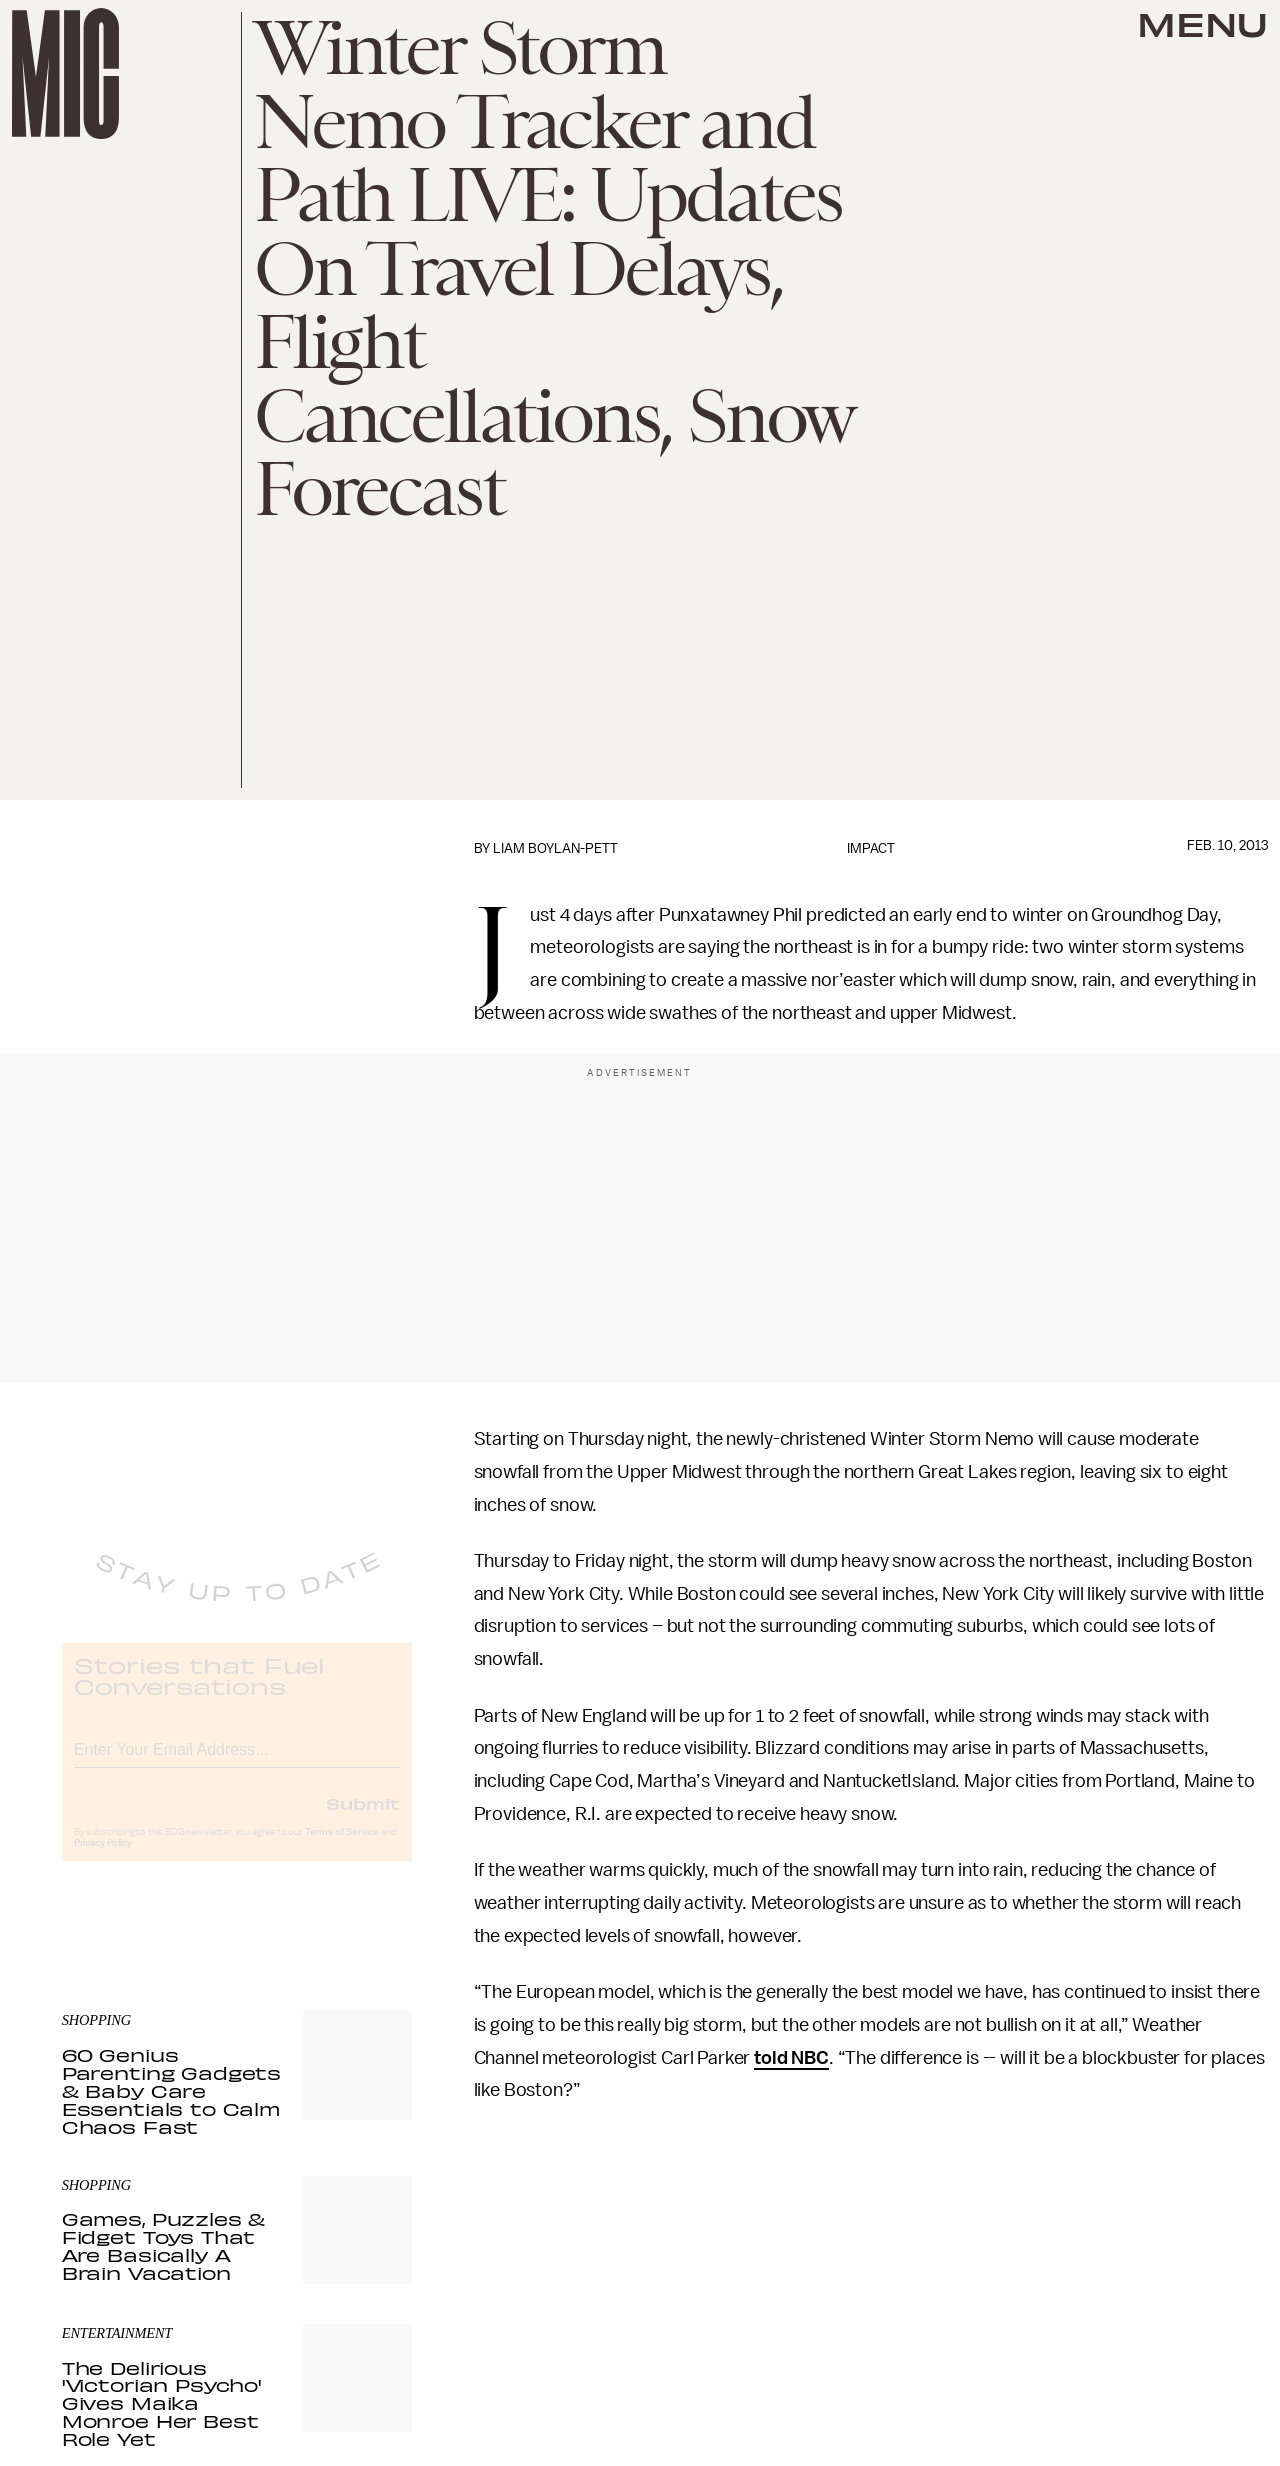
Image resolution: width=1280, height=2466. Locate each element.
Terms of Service (342, 1848)
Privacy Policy (103, 1859)
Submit (363, 1819)
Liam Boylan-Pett (555, 848)
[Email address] (237, 1762)
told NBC (791, 2058)
